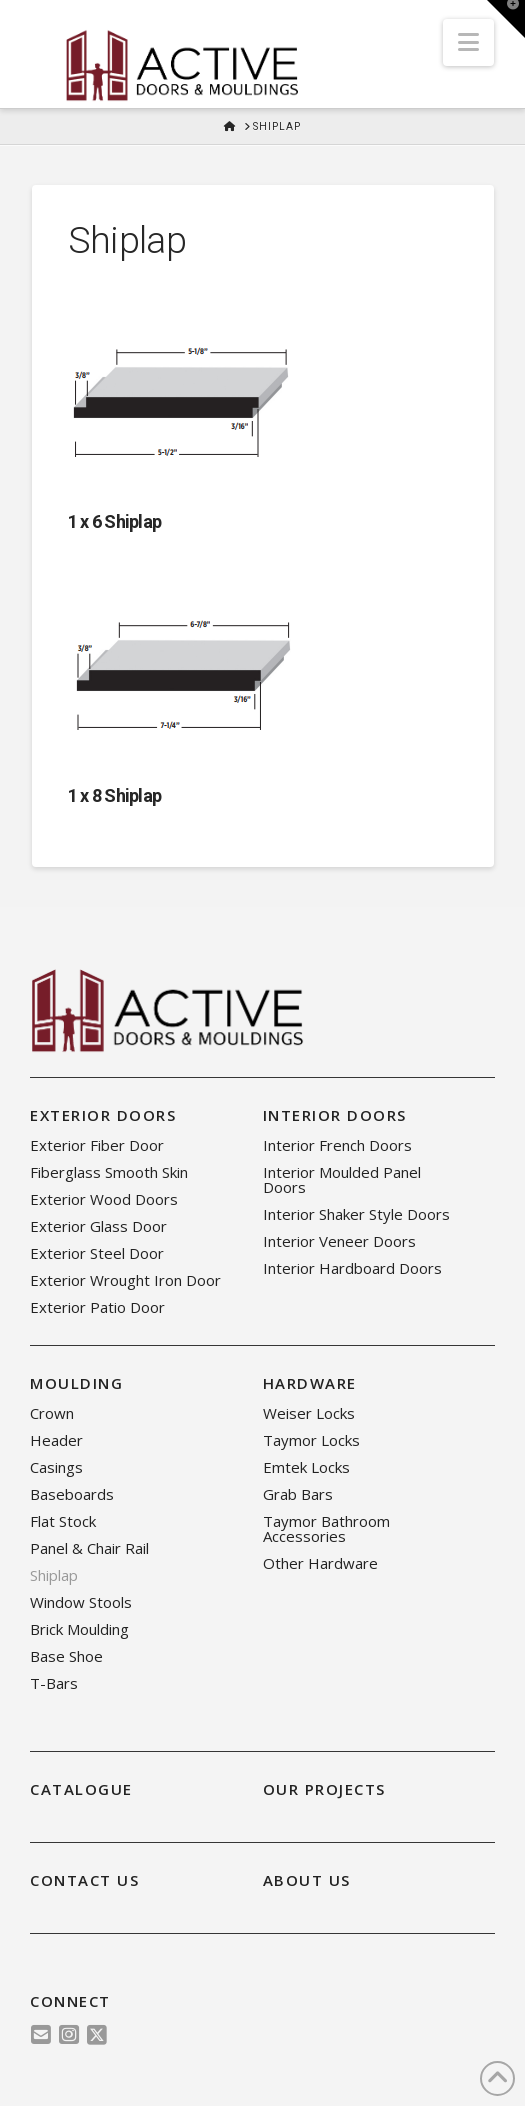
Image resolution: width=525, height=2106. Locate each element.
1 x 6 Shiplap (115, 521)
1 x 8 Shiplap (115, 795)
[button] (468, 42)
